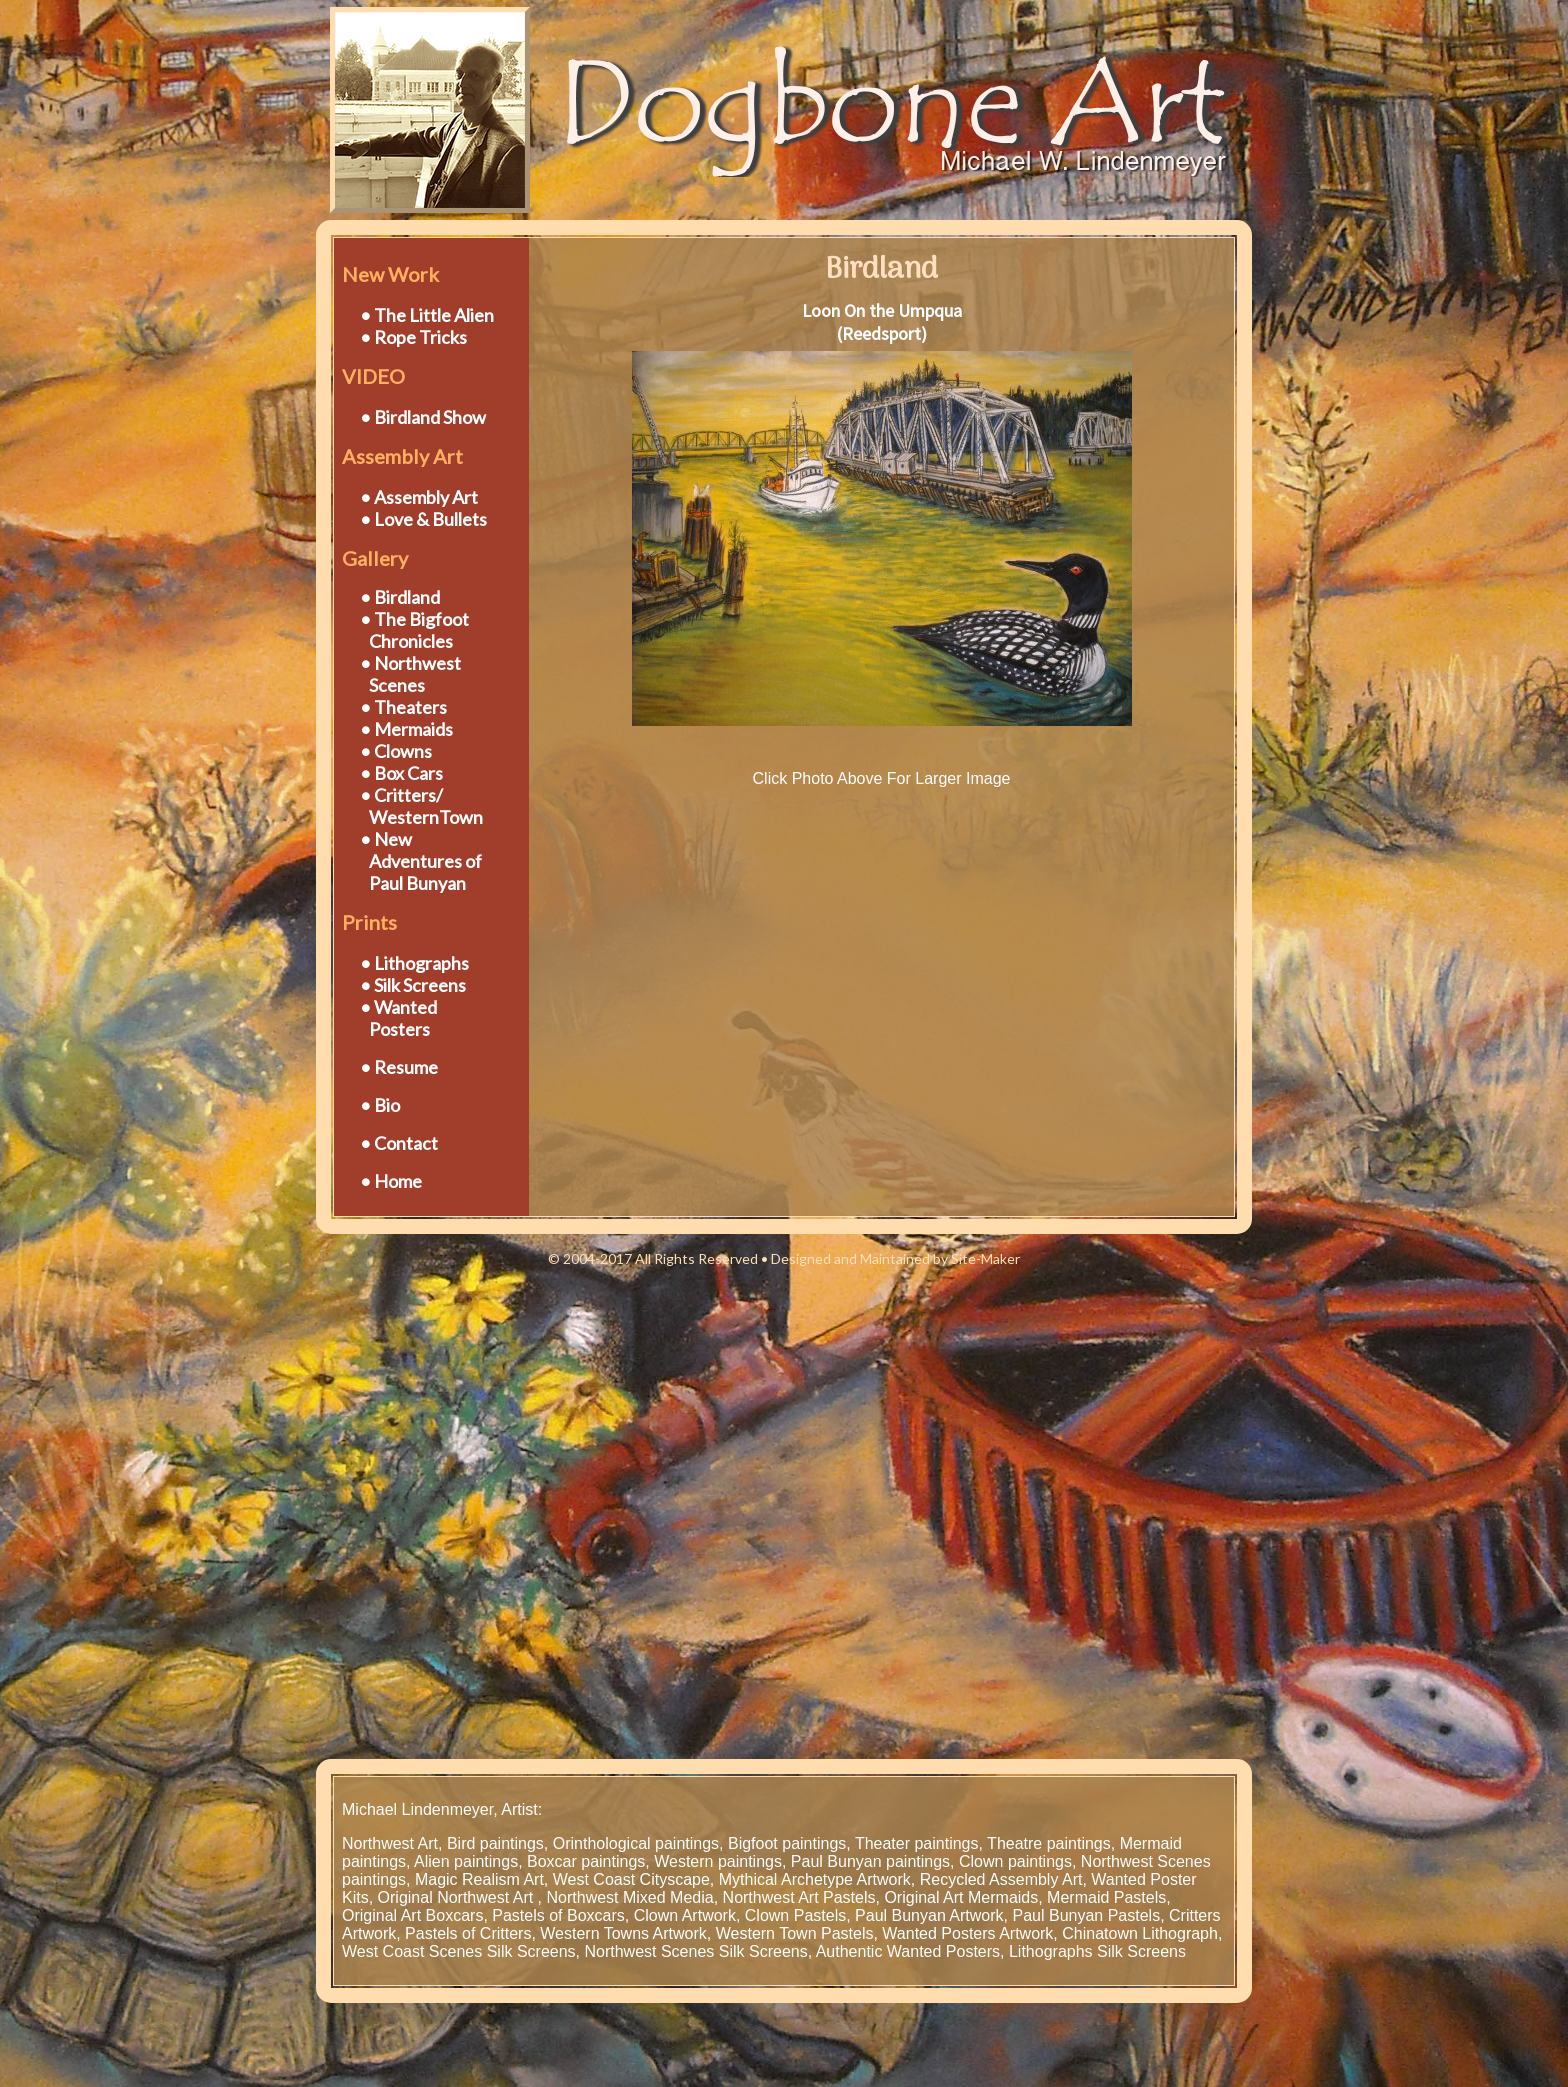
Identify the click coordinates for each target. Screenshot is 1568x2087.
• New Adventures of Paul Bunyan (412, 861)
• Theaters (403, 707)
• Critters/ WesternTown (412, 806)
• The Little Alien (427, 315)
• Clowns (396, 751)
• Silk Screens (413, 985)
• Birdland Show (423, 417)
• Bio (380, 1105)
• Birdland (400, 597)
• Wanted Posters (389, 1018)
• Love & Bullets (423, 519)
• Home (391, 1181)
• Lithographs (414, 963)
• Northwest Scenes (401, 674)
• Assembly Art (419, 497)
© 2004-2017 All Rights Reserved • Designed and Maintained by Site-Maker (784, 1258)
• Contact (399, 1143)
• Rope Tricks (413, 337)
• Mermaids (406, 729)
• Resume (399, 1067)
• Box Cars (401, 773)
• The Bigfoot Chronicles (405, 630)
